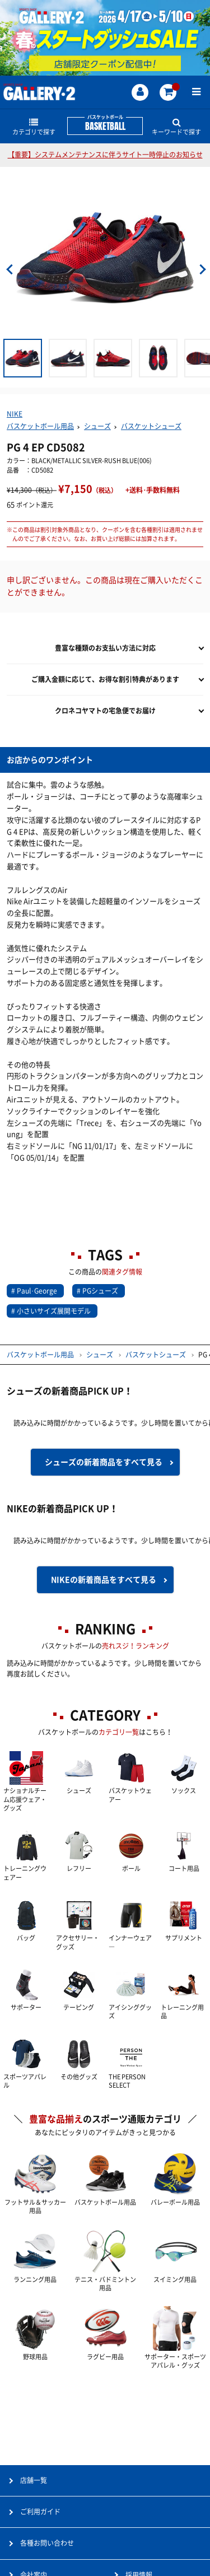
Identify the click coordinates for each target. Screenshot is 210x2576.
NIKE (14, 413)
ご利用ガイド (40, 2511)
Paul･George (37, 1290)
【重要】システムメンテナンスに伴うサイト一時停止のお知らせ (105, 154)
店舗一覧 (33, 2480)
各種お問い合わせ (47, 2543)
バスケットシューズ (151, 426)
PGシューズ (100, 1290)
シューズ (97, 426)
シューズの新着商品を (103, 1462)
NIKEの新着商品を (103, 1580)
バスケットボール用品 (40, 426)
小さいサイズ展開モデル (54, 1311)
